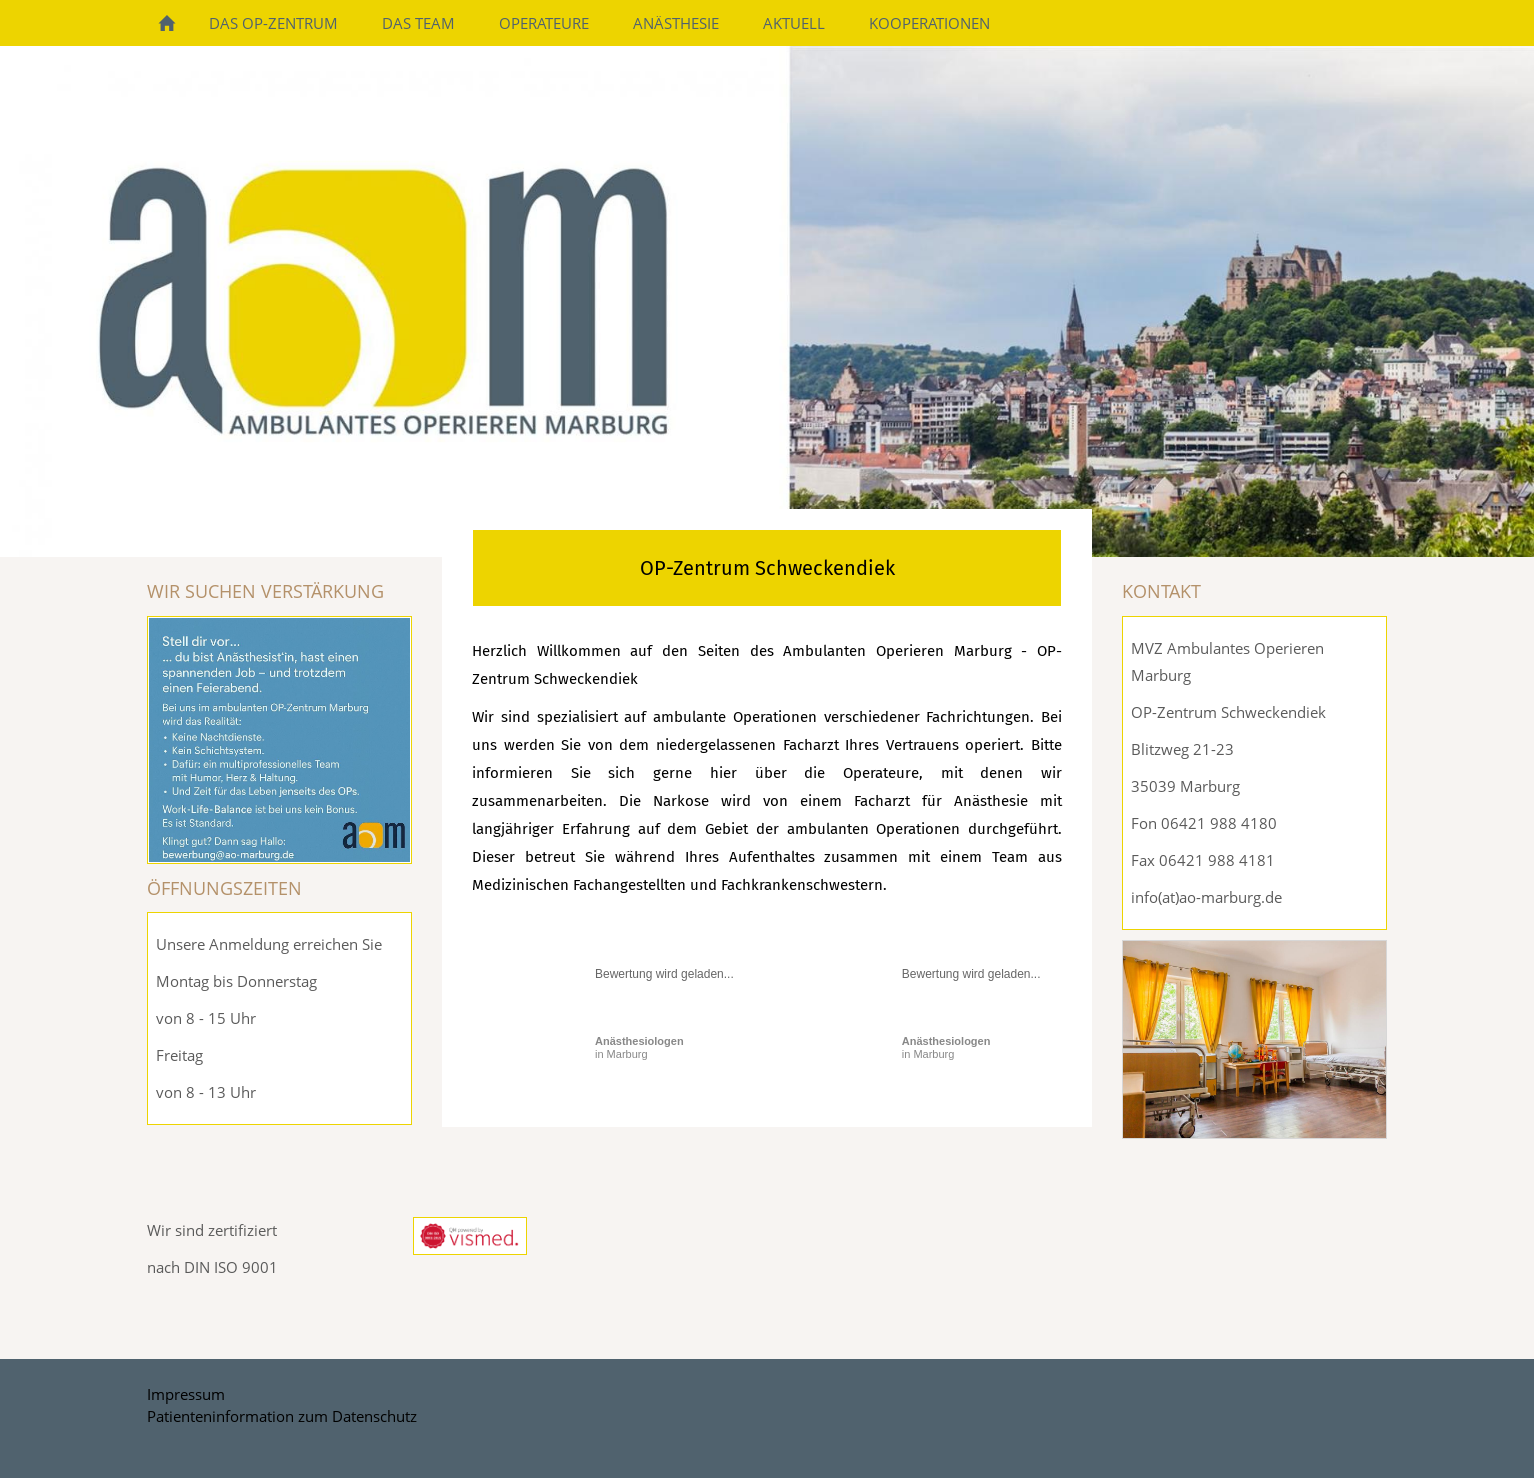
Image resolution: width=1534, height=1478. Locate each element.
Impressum (186, 1394)
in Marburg (639, 1047)
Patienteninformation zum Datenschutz (282, 1416)
